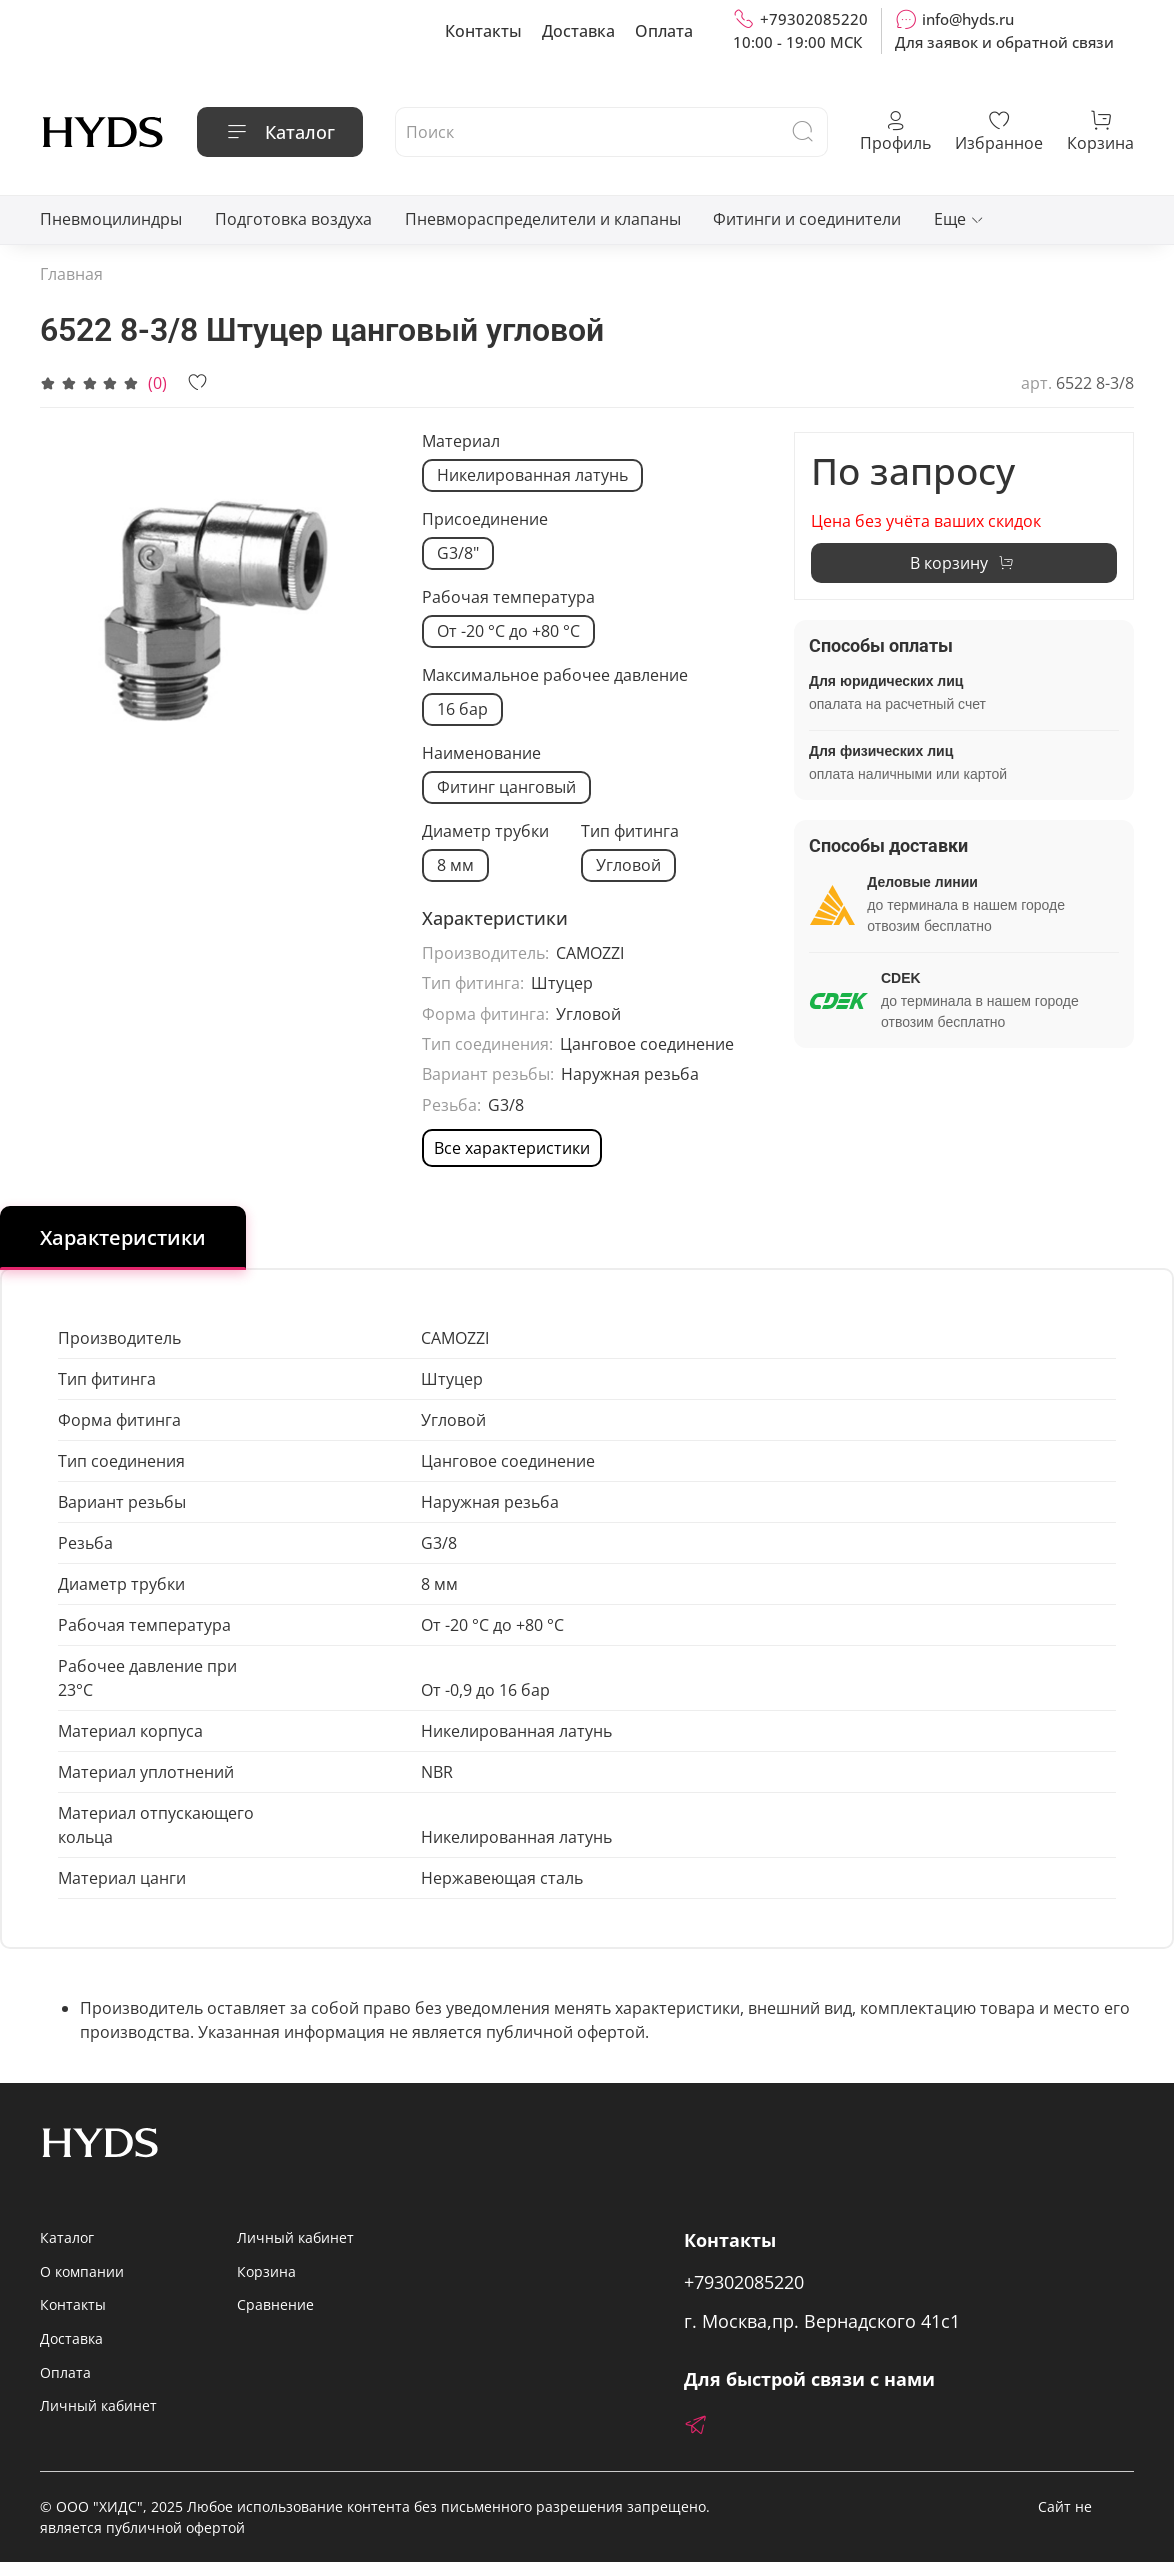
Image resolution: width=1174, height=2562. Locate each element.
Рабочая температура (508, 597)
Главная (71, 274)
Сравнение (275, 2304)
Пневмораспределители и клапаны (543, 219)
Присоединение (485, 519)
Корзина (266, 2271)
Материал (461, 441)
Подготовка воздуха (293, 219)
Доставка (578, 31)
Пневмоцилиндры (111, 219)
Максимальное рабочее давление (555, 675)
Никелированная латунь (532, 475)
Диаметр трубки (485, 831)
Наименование (481, 753)
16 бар (462, 709)
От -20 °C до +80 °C (508, 631)
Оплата (664, 31)
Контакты (483, 31)
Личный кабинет (98, 2405)
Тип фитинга (630, 831)
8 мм (455, 865)
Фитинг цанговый (506, 787)
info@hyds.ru (954, 19)
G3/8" (458, 553)
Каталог (280, 132)
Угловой (628, 865)
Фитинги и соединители (807, 219)
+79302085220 (800, 19)
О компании (82, 2271)
